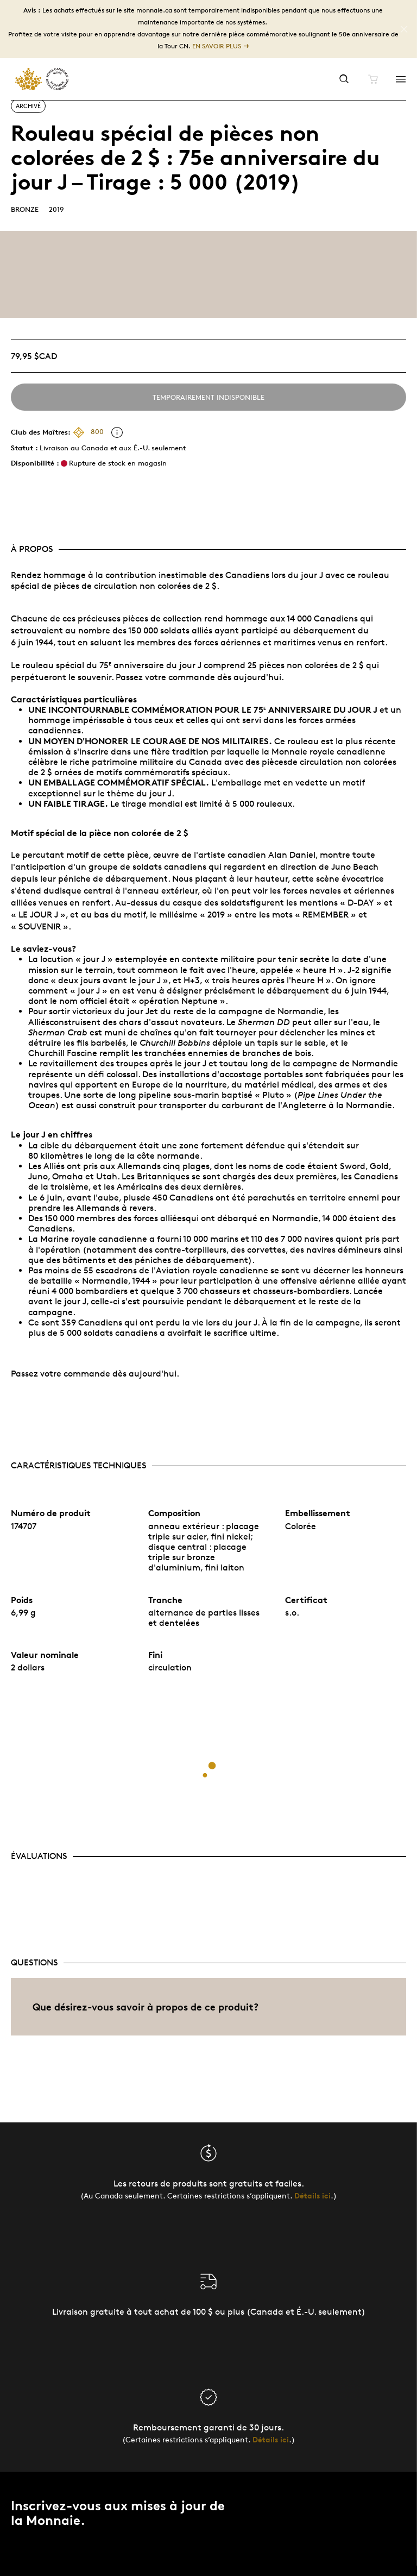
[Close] (404, 29)
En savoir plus (216, 46)
